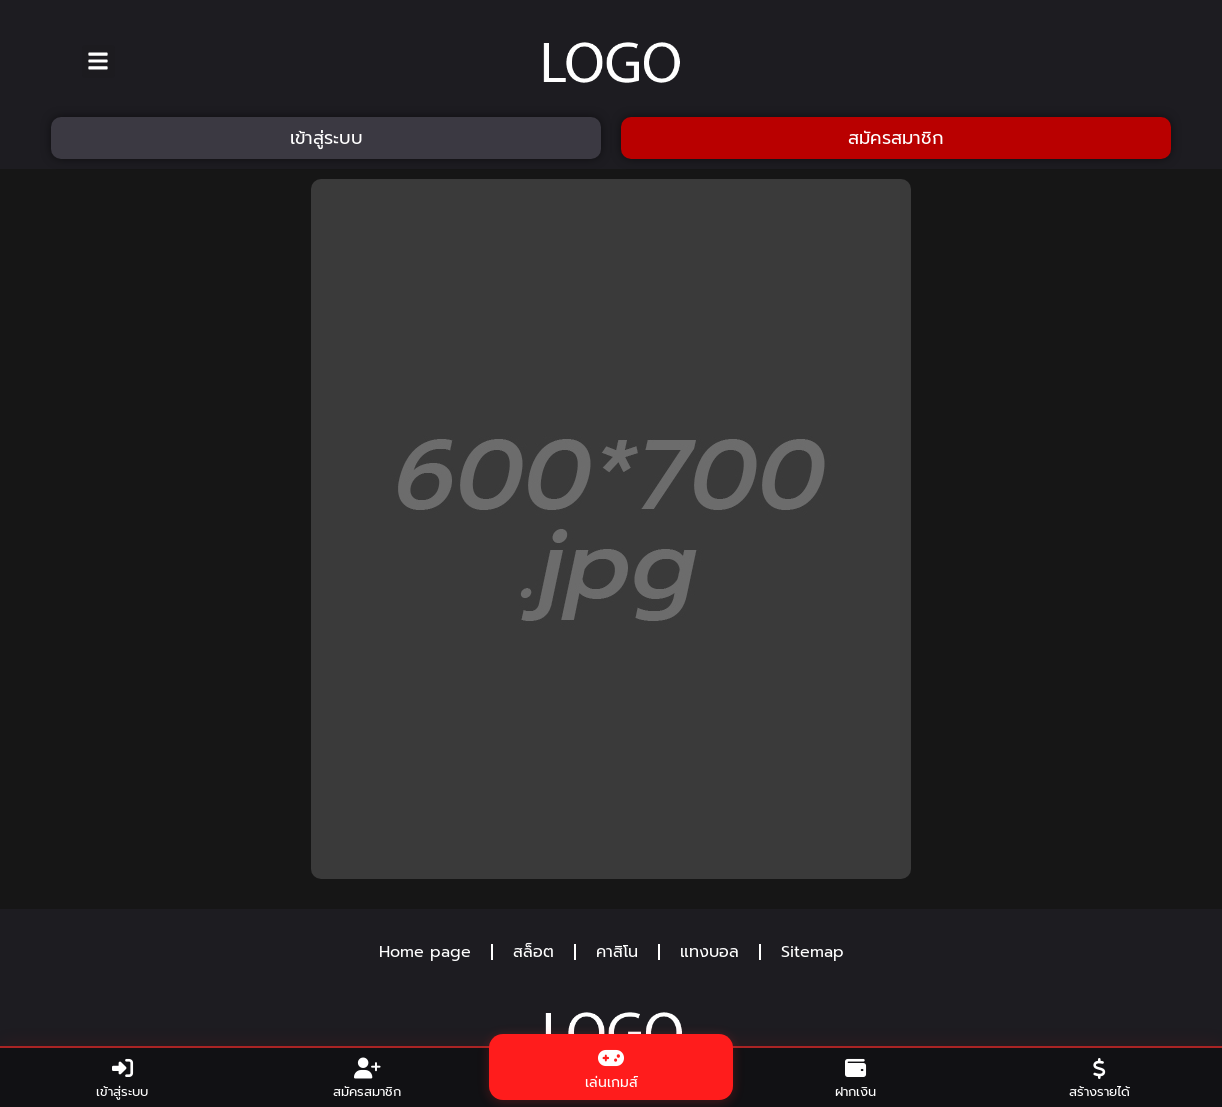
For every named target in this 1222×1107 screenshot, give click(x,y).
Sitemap (812, 952)
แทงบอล (709, 952)
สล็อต (533, 952)
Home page (425, 952)
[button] (98, 61)
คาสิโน (617, 952)
